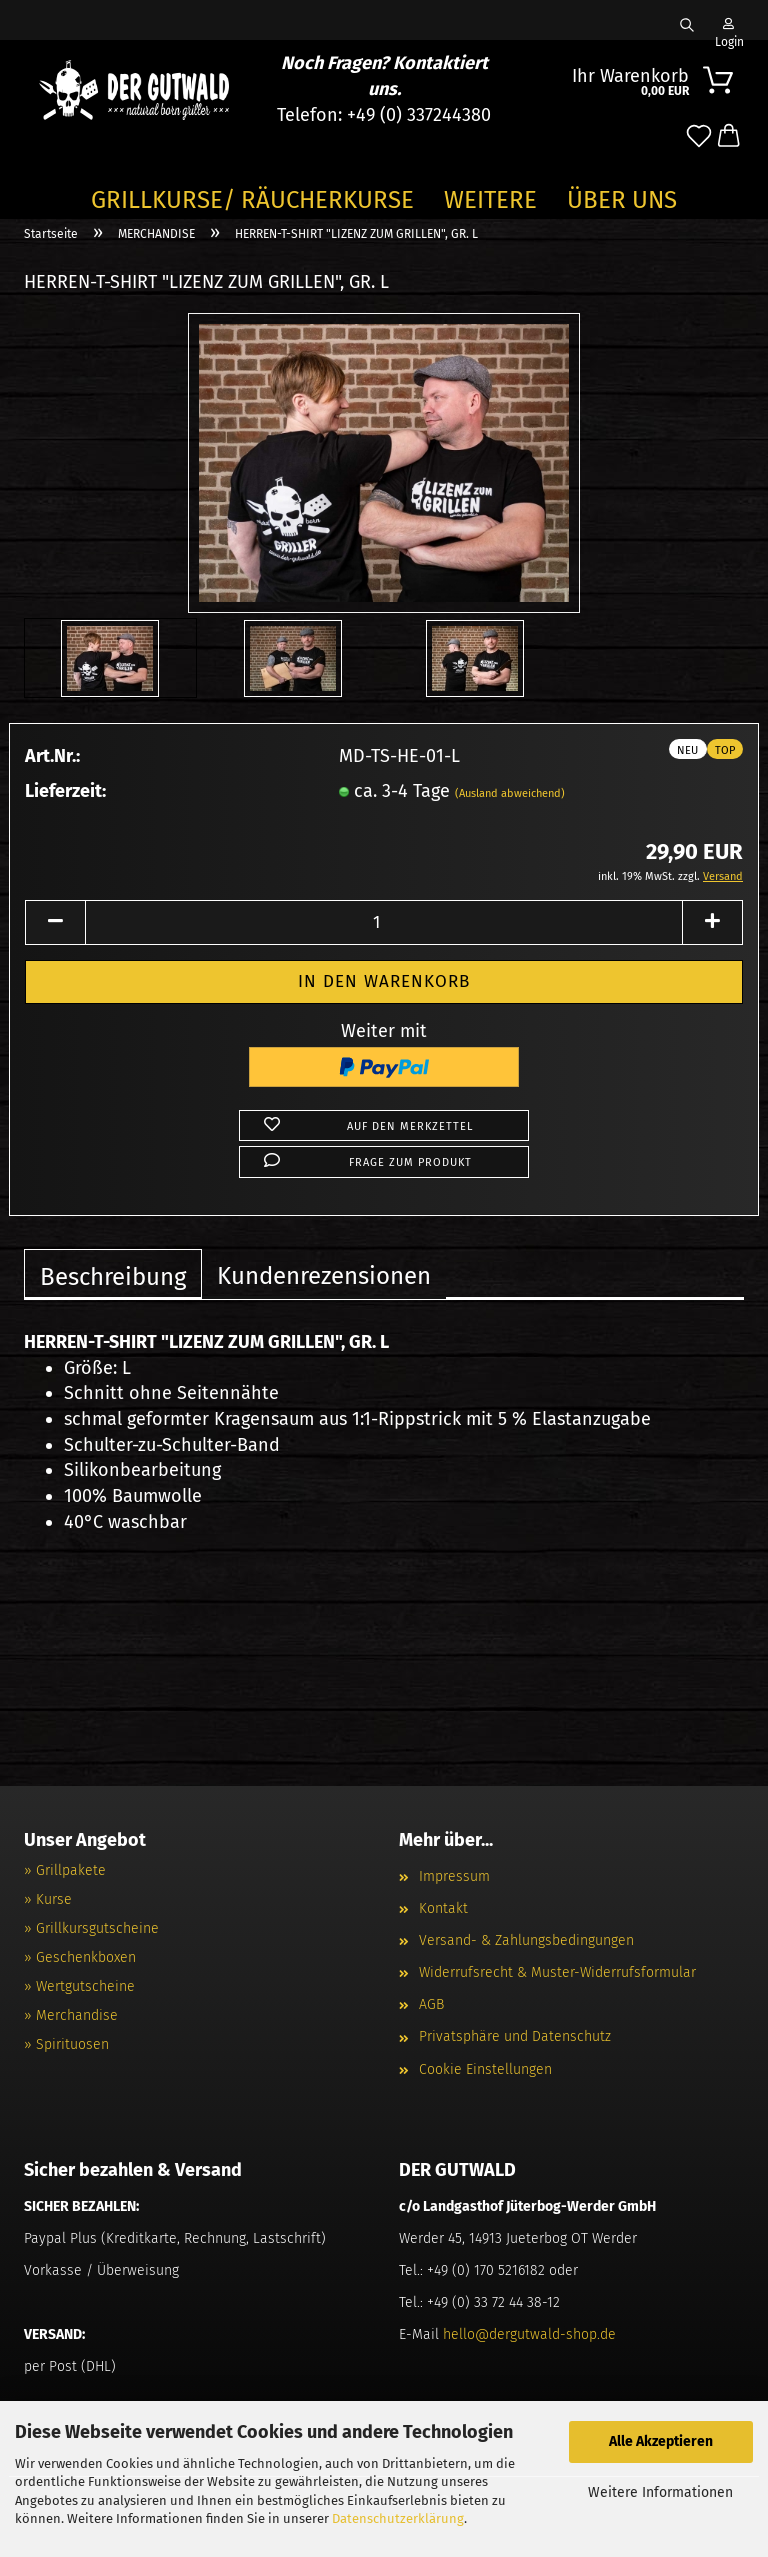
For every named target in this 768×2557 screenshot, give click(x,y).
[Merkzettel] (699, 137)
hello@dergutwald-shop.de (529, 2334)
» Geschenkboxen (80, 1957)
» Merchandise (71, 2015)
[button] (729, 137)
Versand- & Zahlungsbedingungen (526, 1940)
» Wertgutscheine (79, 1986)
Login (728, 29)
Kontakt (443, 1908)
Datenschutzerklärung (398, 2518)
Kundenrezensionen (324, 1276)
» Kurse (48, 1899)
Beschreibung (113, 1277)
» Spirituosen (66, 2044)
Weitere (490, 200)
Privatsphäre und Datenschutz (515, 2036)
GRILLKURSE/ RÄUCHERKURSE (252, 200)
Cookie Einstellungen (485, 2069)
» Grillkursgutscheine (91, 1928)
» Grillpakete (65, 1870)
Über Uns (622, 200)
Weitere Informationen (660, 2492)
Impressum (454, 1876)
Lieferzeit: (65, 791)
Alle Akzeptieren (661, 2441)
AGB (431, 2004)
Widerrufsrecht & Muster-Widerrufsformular (557, 1972)
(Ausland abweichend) (510, 793)
